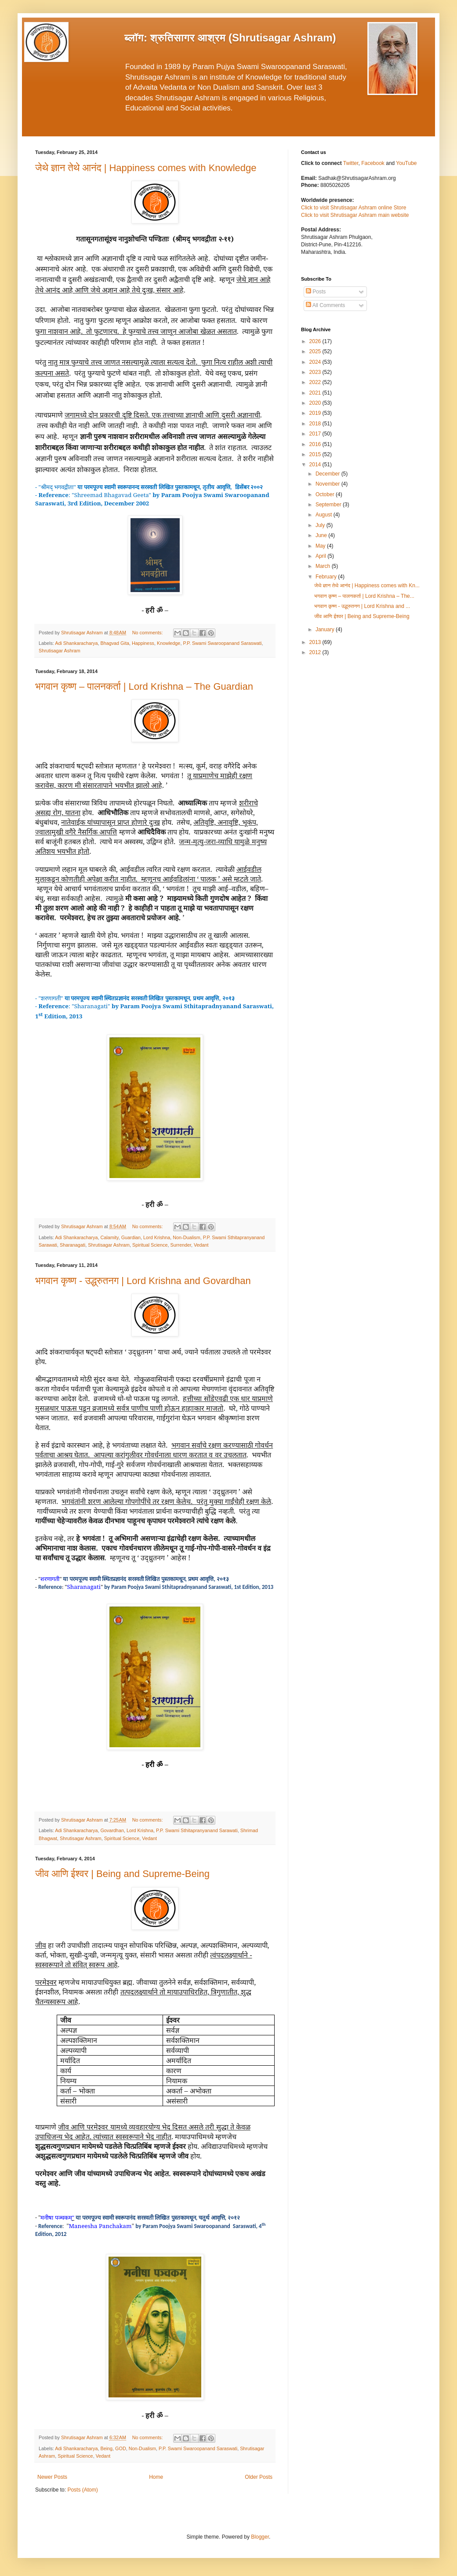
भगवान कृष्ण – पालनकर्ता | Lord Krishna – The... (364, 596)
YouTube (406, 163)
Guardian (131, 1237)
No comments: (148, 632)
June (322, 535)
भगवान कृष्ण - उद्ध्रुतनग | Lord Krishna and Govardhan (143, 1280)
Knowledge (168, 643)
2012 (316, 652)
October (326, 494)
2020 (316, 403)
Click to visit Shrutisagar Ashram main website (355, 215)
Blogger (260, 2537)
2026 (316, 341)
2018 (316, 424)
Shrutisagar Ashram (59, 650)
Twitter (351, 163)
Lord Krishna (156, 1237)
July (321, 525)
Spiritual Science (149, 1245)
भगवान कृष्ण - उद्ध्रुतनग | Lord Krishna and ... (362, 606)
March (324, 566)
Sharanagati (72, 1245)
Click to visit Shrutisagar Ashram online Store (353, 208)
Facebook (373, 163)
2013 (316, 642)
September (329, 504)
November (328, 484)
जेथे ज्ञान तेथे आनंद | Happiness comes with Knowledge (146, 167)
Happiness (143, 643)
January (326, 629)
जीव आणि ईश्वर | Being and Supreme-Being (122, 1873)
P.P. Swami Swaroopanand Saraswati (222, 643)
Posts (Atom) (82, 2490)
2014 (316, 464)
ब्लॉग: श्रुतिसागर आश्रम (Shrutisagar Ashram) (230, 38)
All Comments (325, 305)
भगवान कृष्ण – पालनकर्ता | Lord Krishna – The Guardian (144, 686)
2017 (316, 434)
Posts (316, 292)
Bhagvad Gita (114, 643)
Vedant (201, 1245)
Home (156, 2477)
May (321, 546)
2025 (316, 351)
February (327, 577)
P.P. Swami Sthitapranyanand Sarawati (197, 1830)
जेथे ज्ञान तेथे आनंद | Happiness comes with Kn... (367, 585)
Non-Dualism (186, 1237)
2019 (316, 413)
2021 (316, 393)
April (321, 556)
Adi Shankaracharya (76, 643)
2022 (316, 382)
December (328, 474)
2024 (316, 362)
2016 (316, 444)
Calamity (109, 1237)
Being (106, 2448)
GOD (120, 2448)
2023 (316, 372)
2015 (316, 454)
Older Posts (258, 2477)
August (325, 515)
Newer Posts (52, 2477)
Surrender (180, 1245)
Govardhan (111, 1830)
